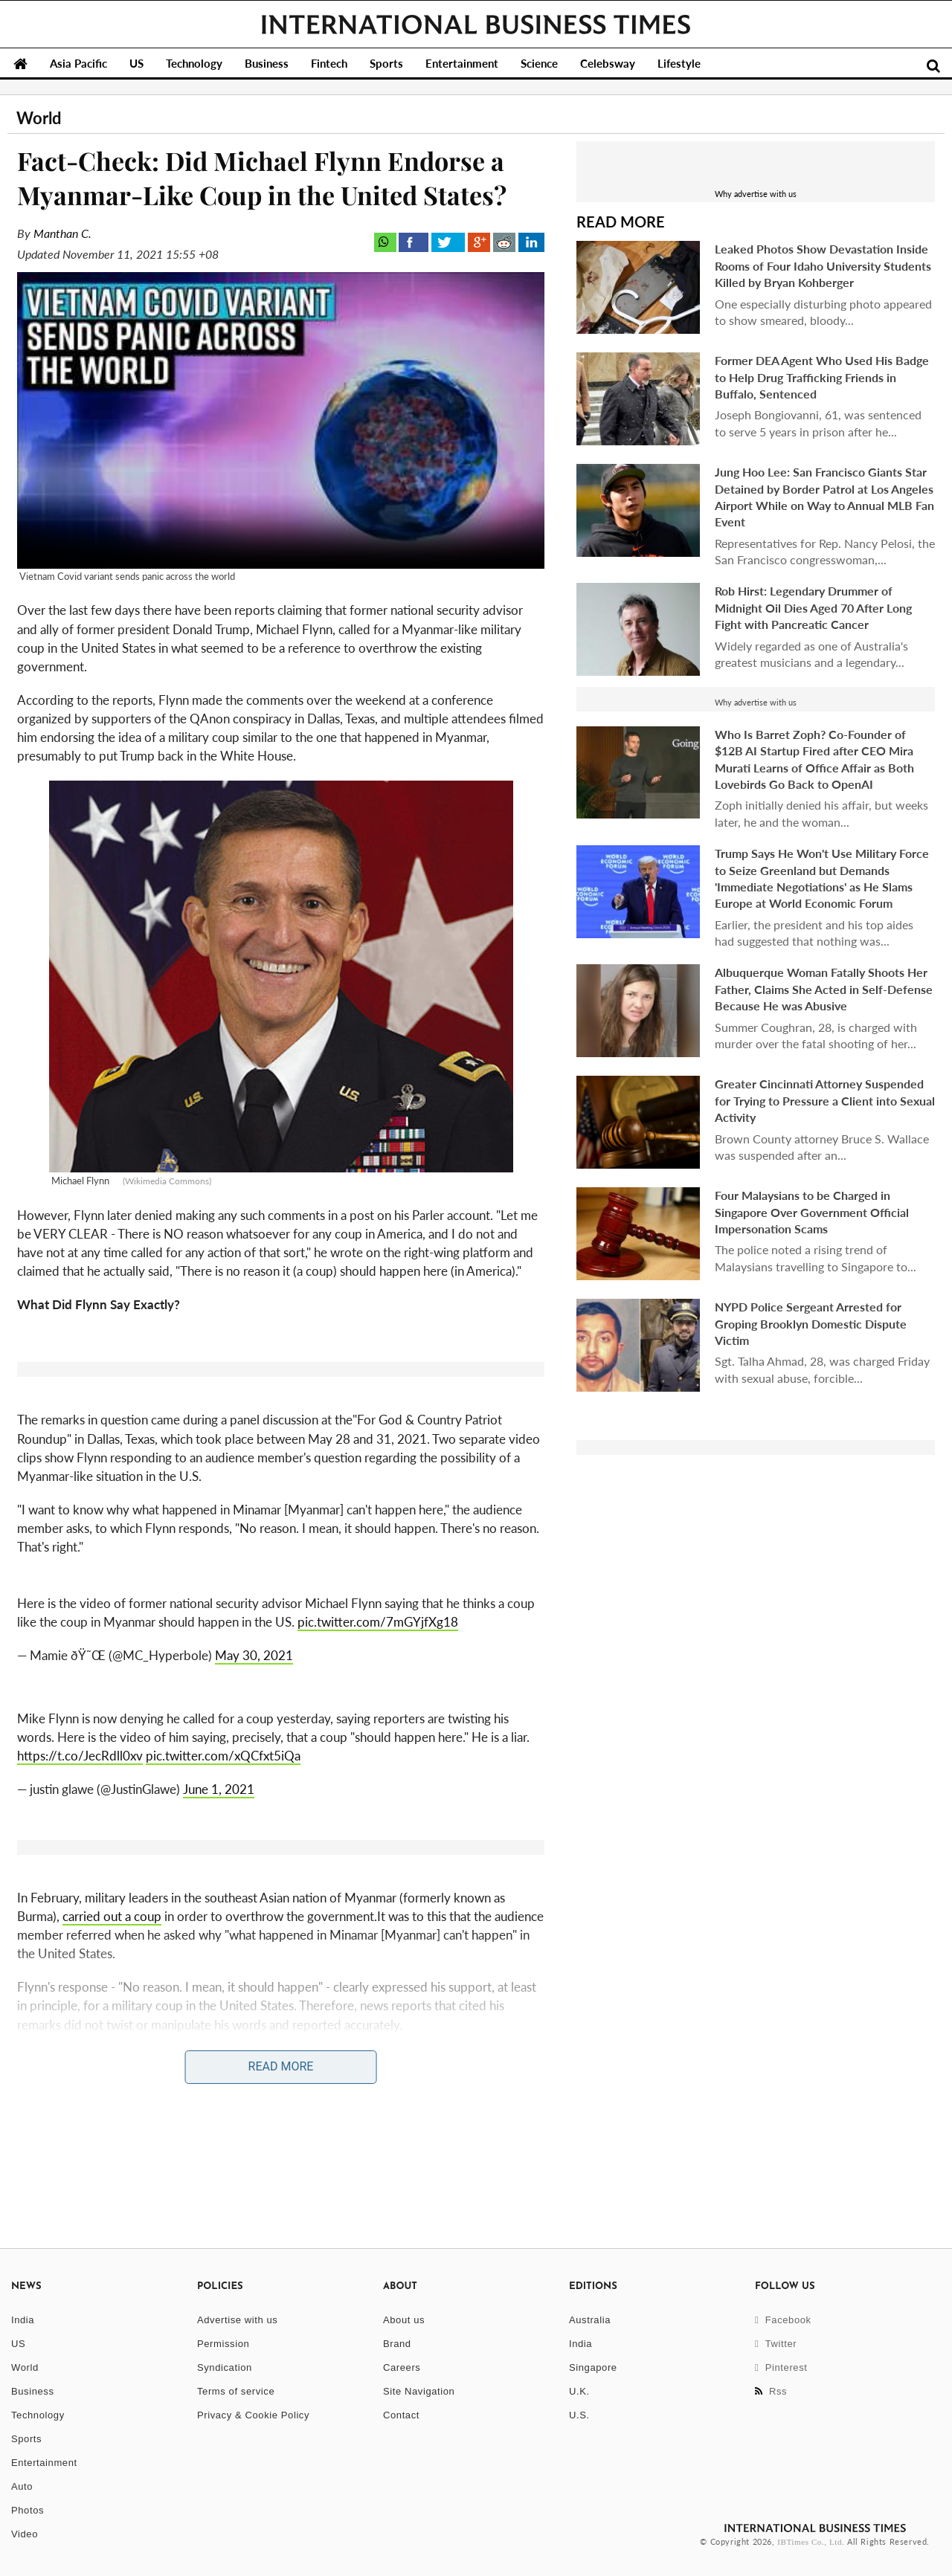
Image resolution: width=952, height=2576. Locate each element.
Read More (281, 2066)
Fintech (329, 63)
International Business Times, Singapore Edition (476, 24)
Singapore (593, 2367)
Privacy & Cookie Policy (253, 2415)
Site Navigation (418, 2391)
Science (539, 63)
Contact (401, 2415)
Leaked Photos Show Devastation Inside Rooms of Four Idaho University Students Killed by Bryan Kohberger (823, 265)
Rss (771, 2391)
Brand (397, 2343)
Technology (194, 63)
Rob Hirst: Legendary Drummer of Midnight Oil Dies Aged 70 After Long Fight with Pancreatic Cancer (813, 607)
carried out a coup (111, 1916)
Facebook (783, 2319)
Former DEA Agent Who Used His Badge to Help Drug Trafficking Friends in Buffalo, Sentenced (822, 377)
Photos (27, 2510)
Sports (386, 63)
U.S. (579, 2415)
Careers (401, 2367)
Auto (22, 2486)
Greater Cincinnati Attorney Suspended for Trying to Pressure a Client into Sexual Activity (825, 1100)
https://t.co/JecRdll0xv (80, 1755)
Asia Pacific (78, 63)
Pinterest (781, 2367)
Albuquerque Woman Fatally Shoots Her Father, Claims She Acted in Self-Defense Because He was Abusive (824, 989)
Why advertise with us (756, 193)
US (136, 63)
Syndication (224, 2367)
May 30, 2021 (254, 1655)
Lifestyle (679, 63)
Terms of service (235, 2391)
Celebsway (607, 63)
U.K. (579, 2391)
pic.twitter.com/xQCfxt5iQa (223, 1755)
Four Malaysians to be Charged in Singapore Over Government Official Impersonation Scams (812, 1212)
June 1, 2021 (218, 1789)
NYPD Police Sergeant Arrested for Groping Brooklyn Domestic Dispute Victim (811, 1323)
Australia (590, 2319)
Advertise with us (237, 2319)
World (25, 2367)
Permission (223, 2343)
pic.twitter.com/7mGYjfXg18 (378, 1622)
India (22, 2319)
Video (24, 2534)
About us (404, 2319)
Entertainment (461, 63)
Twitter (776, 2343)
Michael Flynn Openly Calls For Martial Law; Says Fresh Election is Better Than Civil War (253, 2104)
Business (267, 63)
